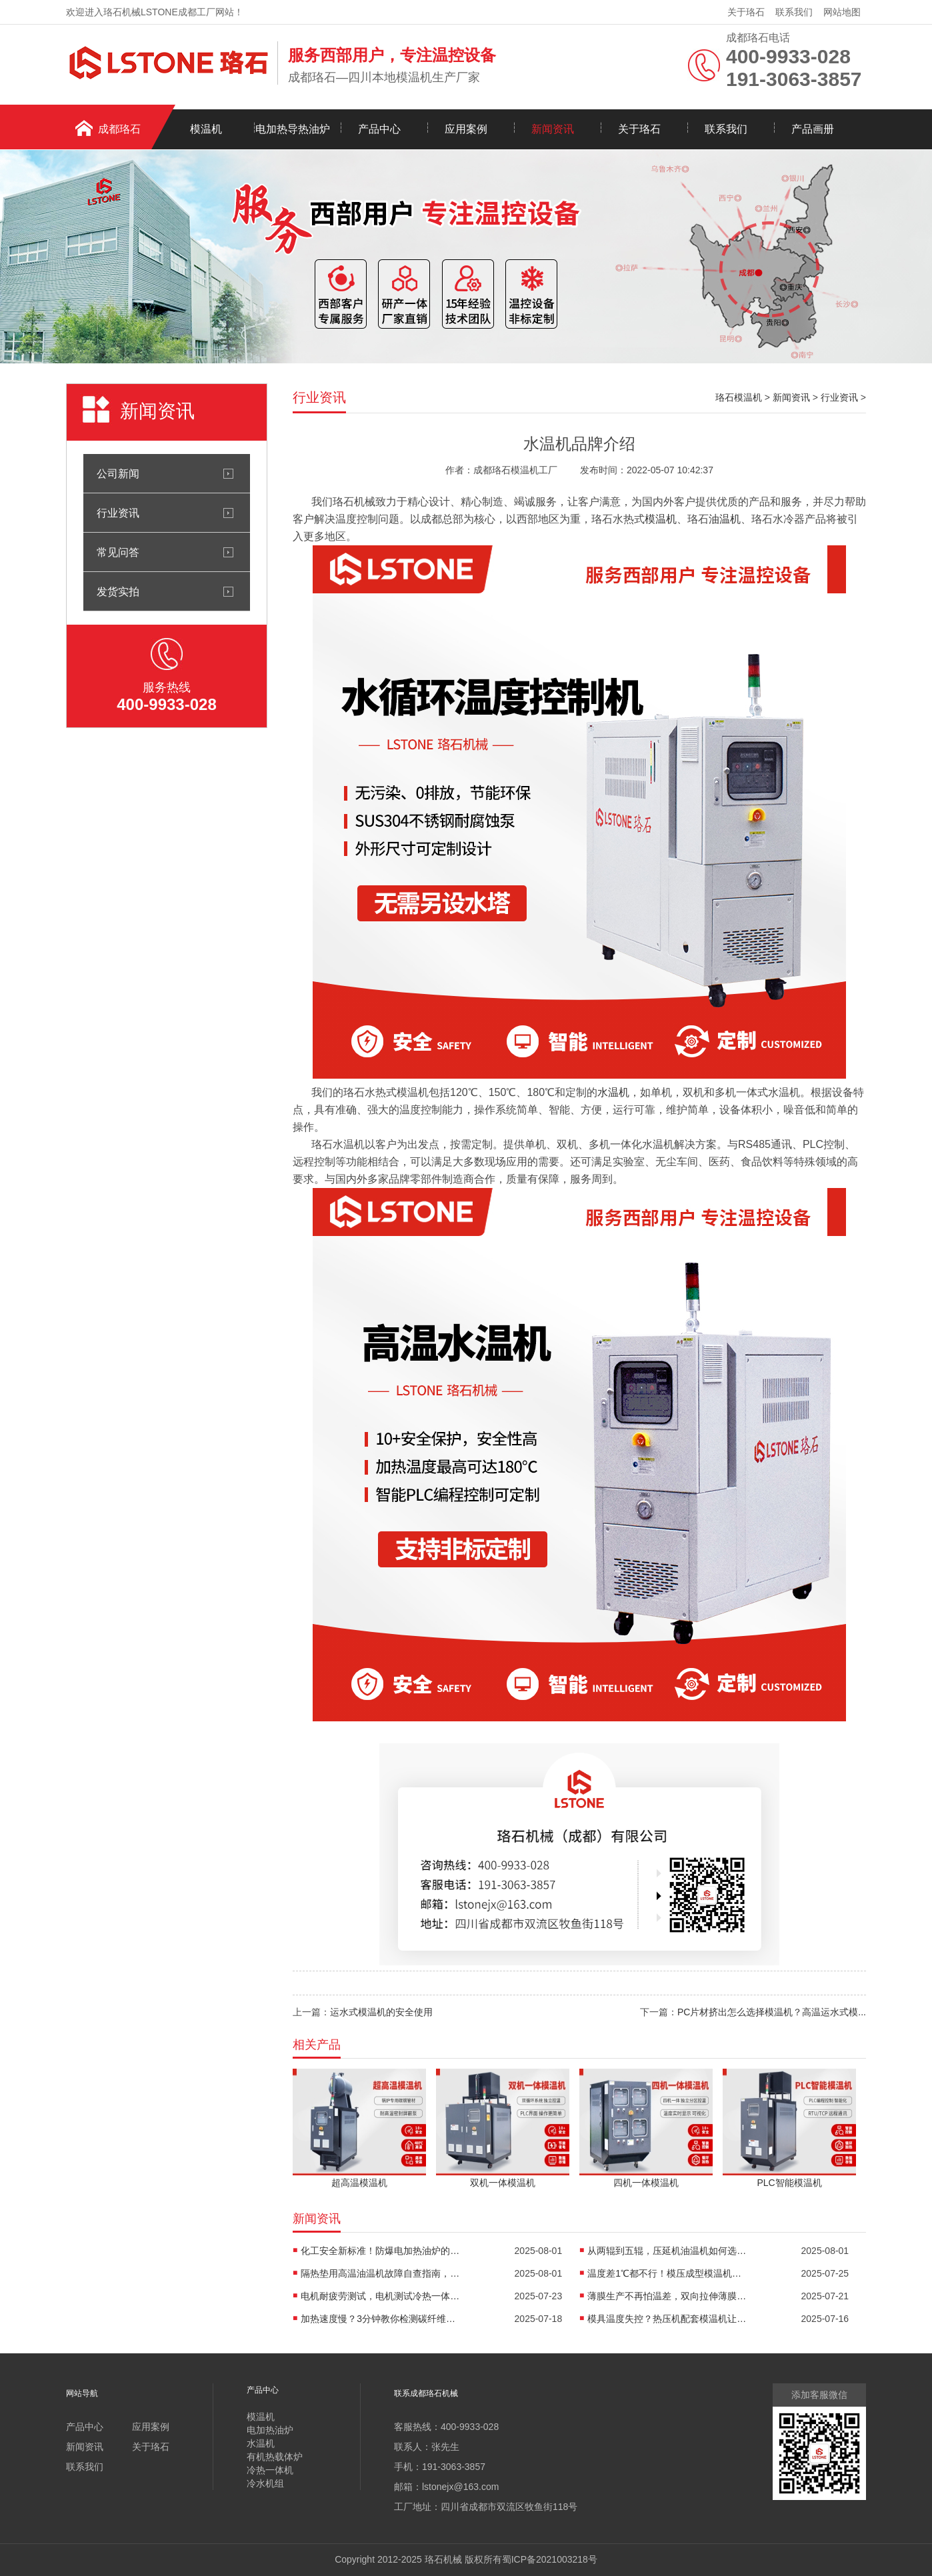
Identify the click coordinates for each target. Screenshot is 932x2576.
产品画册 (812, 129)
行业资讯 (118, 513)
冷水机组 (265, 2483)
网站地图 (842, 12)
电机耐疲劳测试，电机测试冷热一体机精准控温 (381, 2296)
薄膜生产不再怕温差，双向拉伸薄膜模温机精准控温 (667, 2296)
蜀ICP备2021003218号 (549, 2559)
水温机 (613, 1092)
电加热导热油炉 (292, 129)
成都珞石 (119, 129)
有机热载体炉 (275, 2456)
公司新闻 (118, 473)
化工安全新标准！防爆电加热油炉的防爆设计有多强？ (381, 2250)
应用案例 (466, 129)
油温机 (725, 519)
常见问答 (118, 552)
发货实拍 (118, 591)
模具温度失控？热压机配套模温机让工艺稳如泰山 (667, 2318)
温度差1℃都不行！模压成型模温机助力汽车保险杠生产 (667, 2273)
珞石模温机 (738, 397)
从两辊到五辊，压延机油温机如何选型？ (667, 2250)
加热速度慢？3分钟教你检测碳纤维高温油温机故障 (381, 2318)
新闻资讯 (552, 129)
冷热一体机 (270, 2470)
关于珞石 (746, 12)
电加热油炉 (270, 2430)
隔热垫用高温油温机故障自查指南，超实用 (381, 2273)
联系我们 (794, 12)
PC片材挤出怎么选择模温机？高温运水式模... (771, 2012)
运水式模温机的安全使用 (381, 2012)
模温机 (206, 129)
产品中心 (379, 129)
